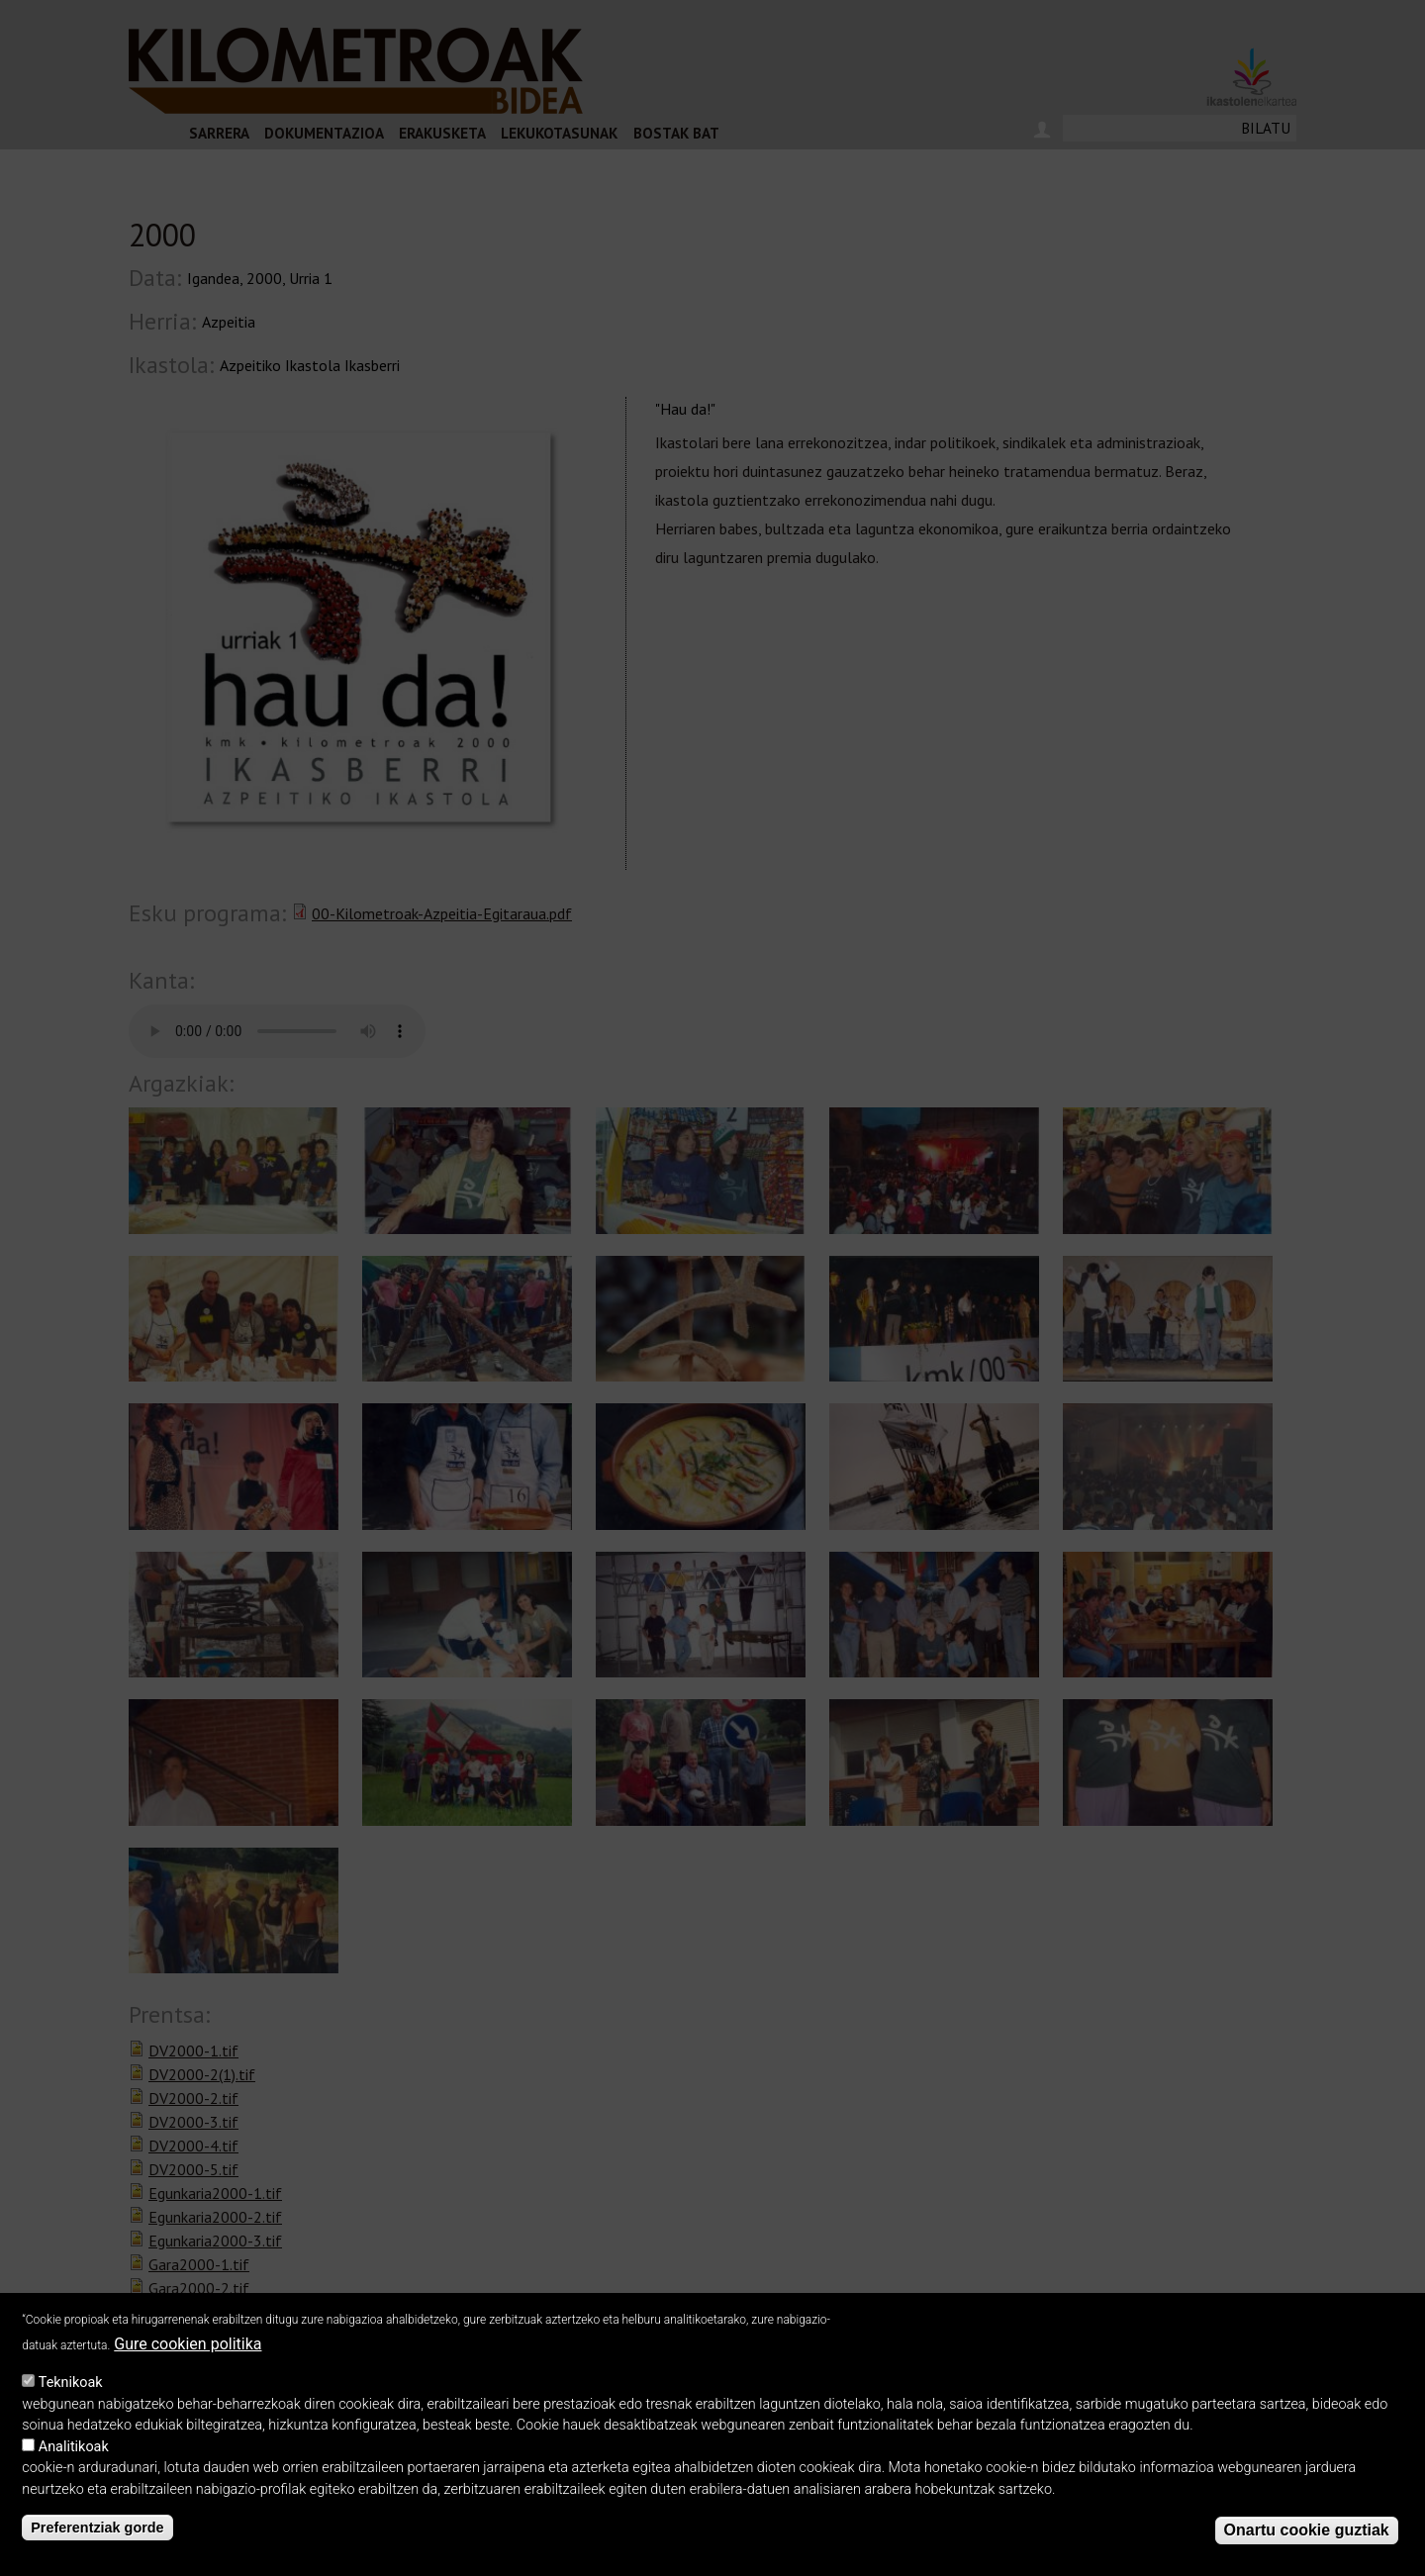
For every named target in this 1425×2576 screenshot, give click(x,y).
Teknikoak (71, 2382)
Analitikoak (74, 2446)
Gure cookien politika (187, 2344)
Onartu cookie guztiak (1306, 2530)
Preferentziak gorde (97, 2527)
